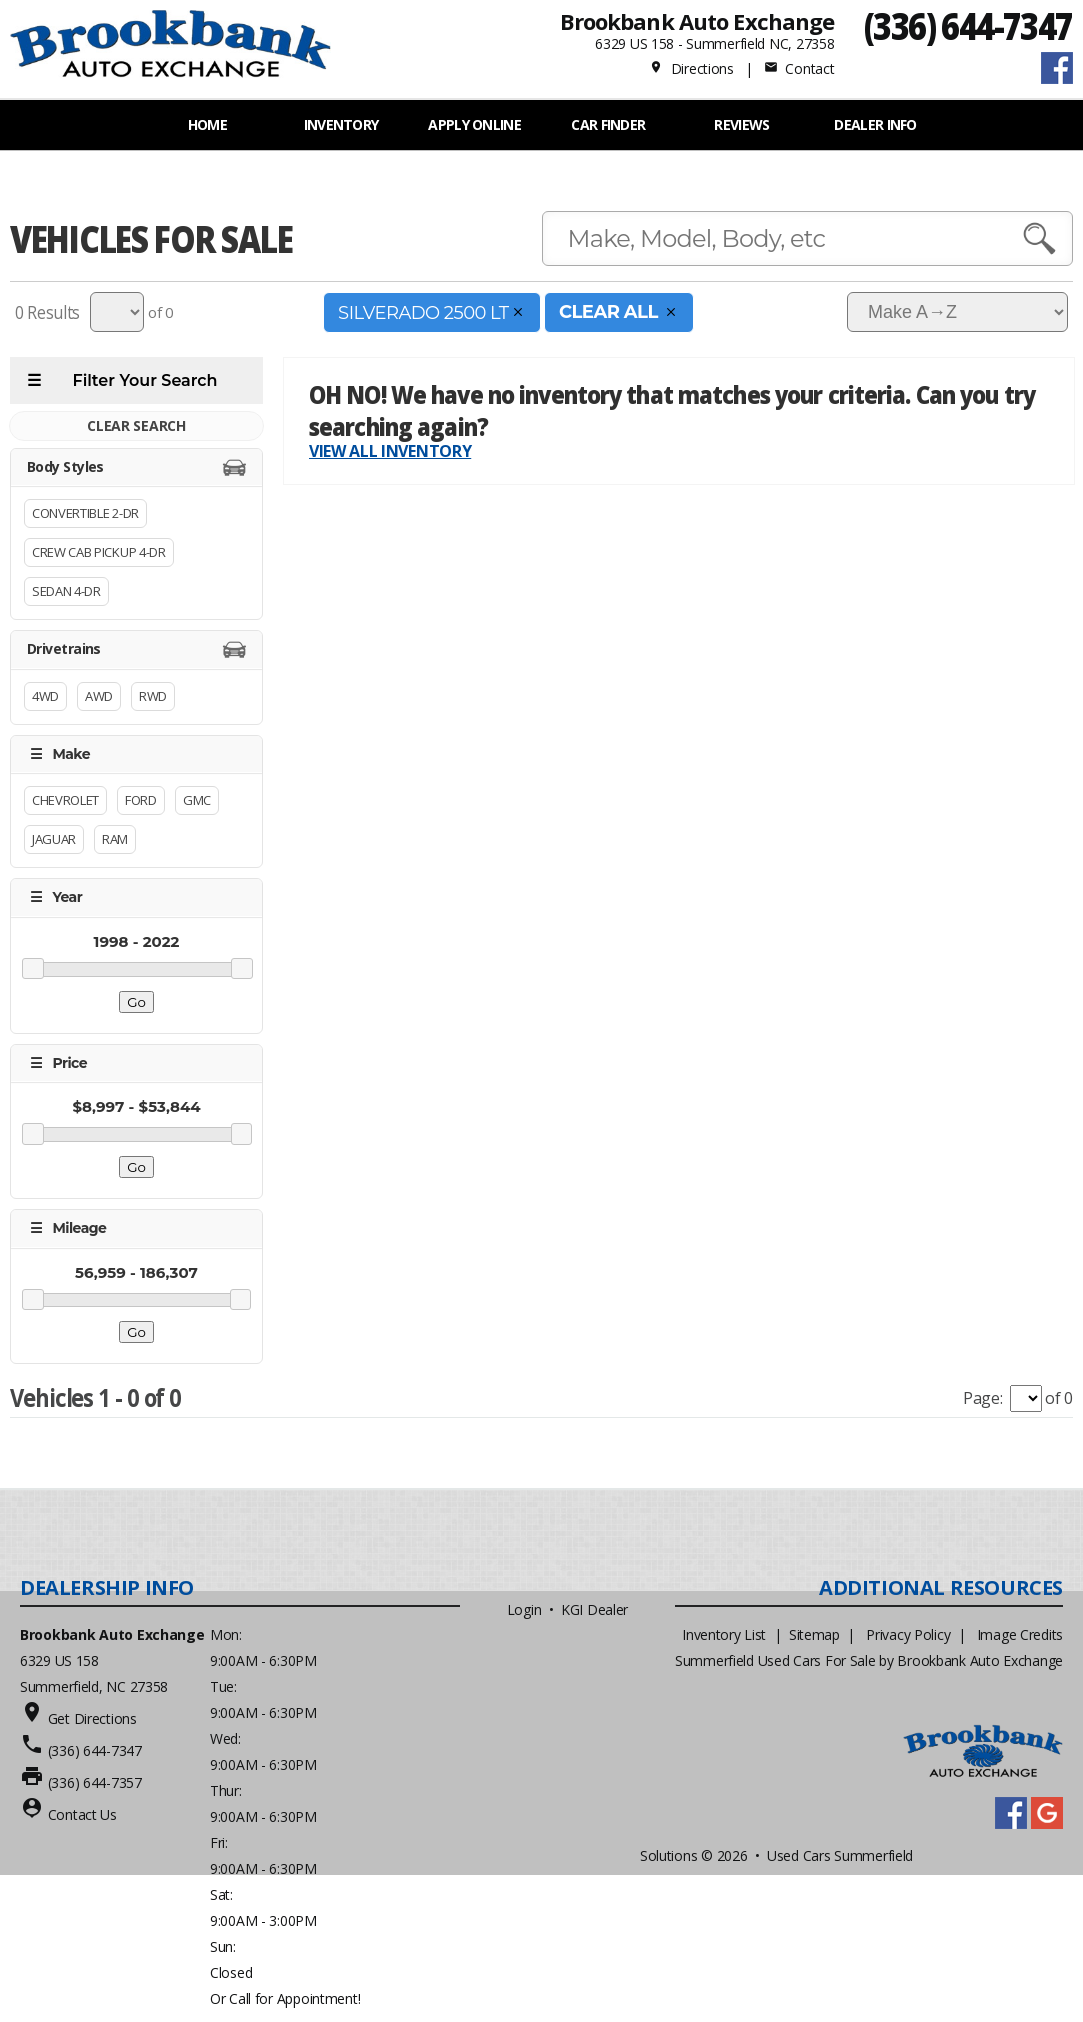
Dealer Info (875, 124)
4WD (45, 696)
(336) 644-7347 (968, 25)
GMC (197, 801)
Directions (691, 68)
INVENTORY (341, 124)
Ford (141, 801)
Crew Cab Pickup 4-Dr (99, 553)
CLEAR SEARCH (136, 425)
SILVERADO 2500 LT (432, 312)
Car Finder (608, 124)
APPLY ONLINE (474, 124)
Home (207, 124)
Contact (799, 68)
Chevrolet (65, 801)
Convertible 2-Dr (85, 514)
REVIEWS (741, 124)
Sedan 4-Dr (66, 592)
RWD (153, 696)
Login (524, 1609)
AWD (99, 696)
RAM (115, 840)
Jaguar (54, 840)
